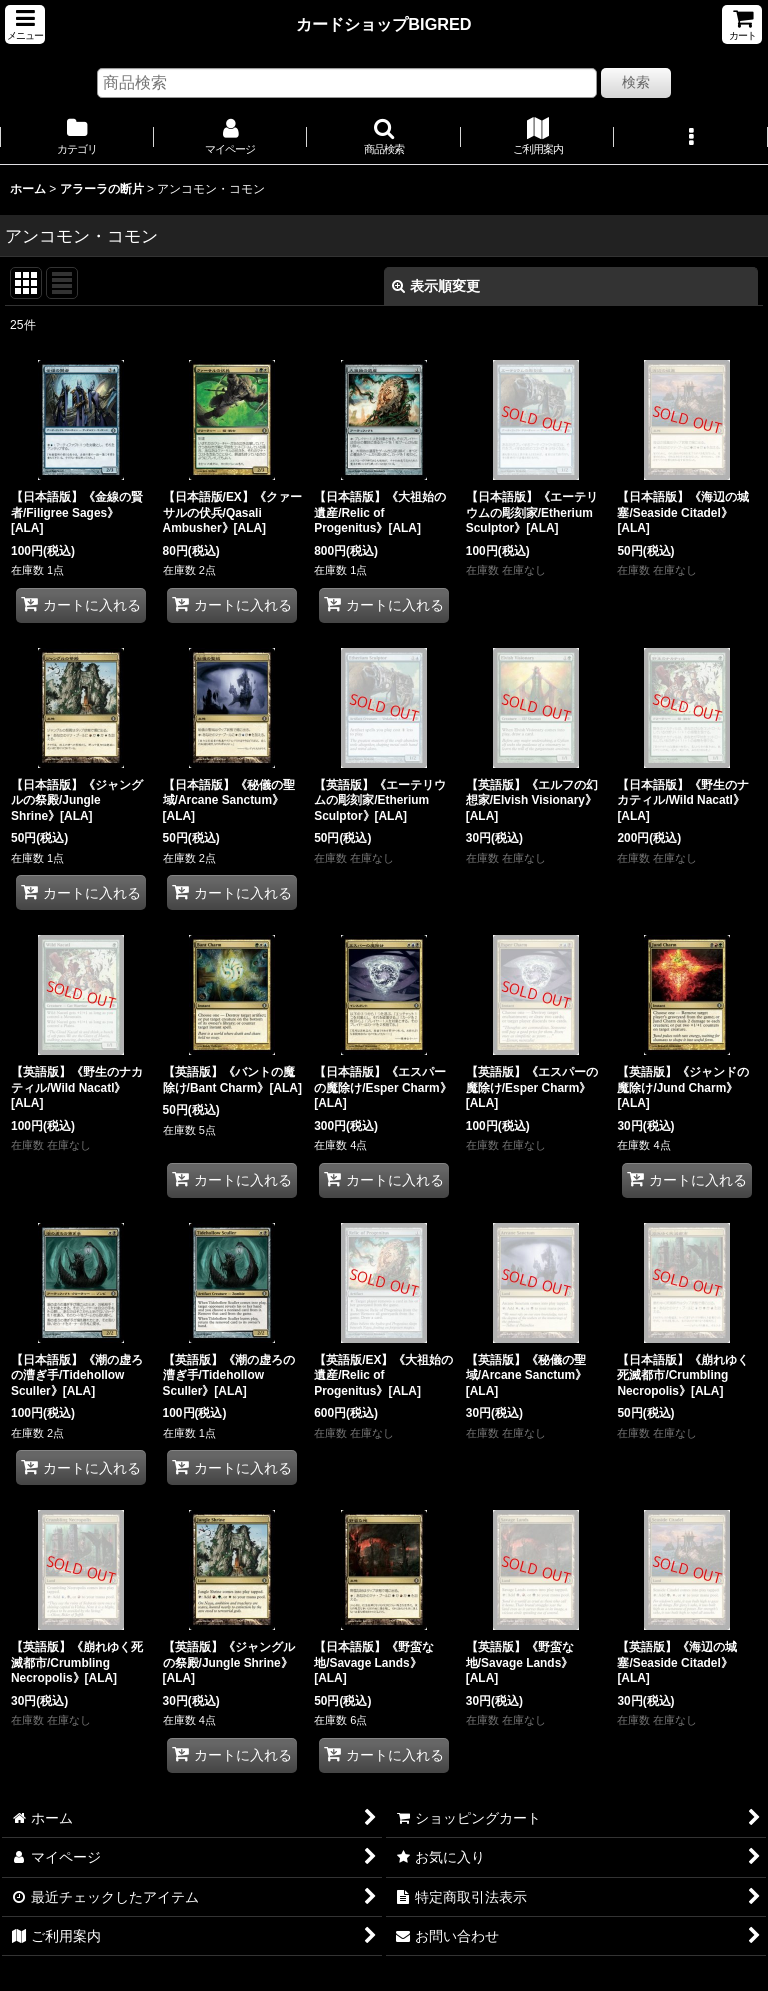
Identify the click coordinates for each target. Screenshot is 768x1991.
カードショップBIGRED (383, 24)
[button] (25, 24)
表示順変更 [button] (436, 286)
